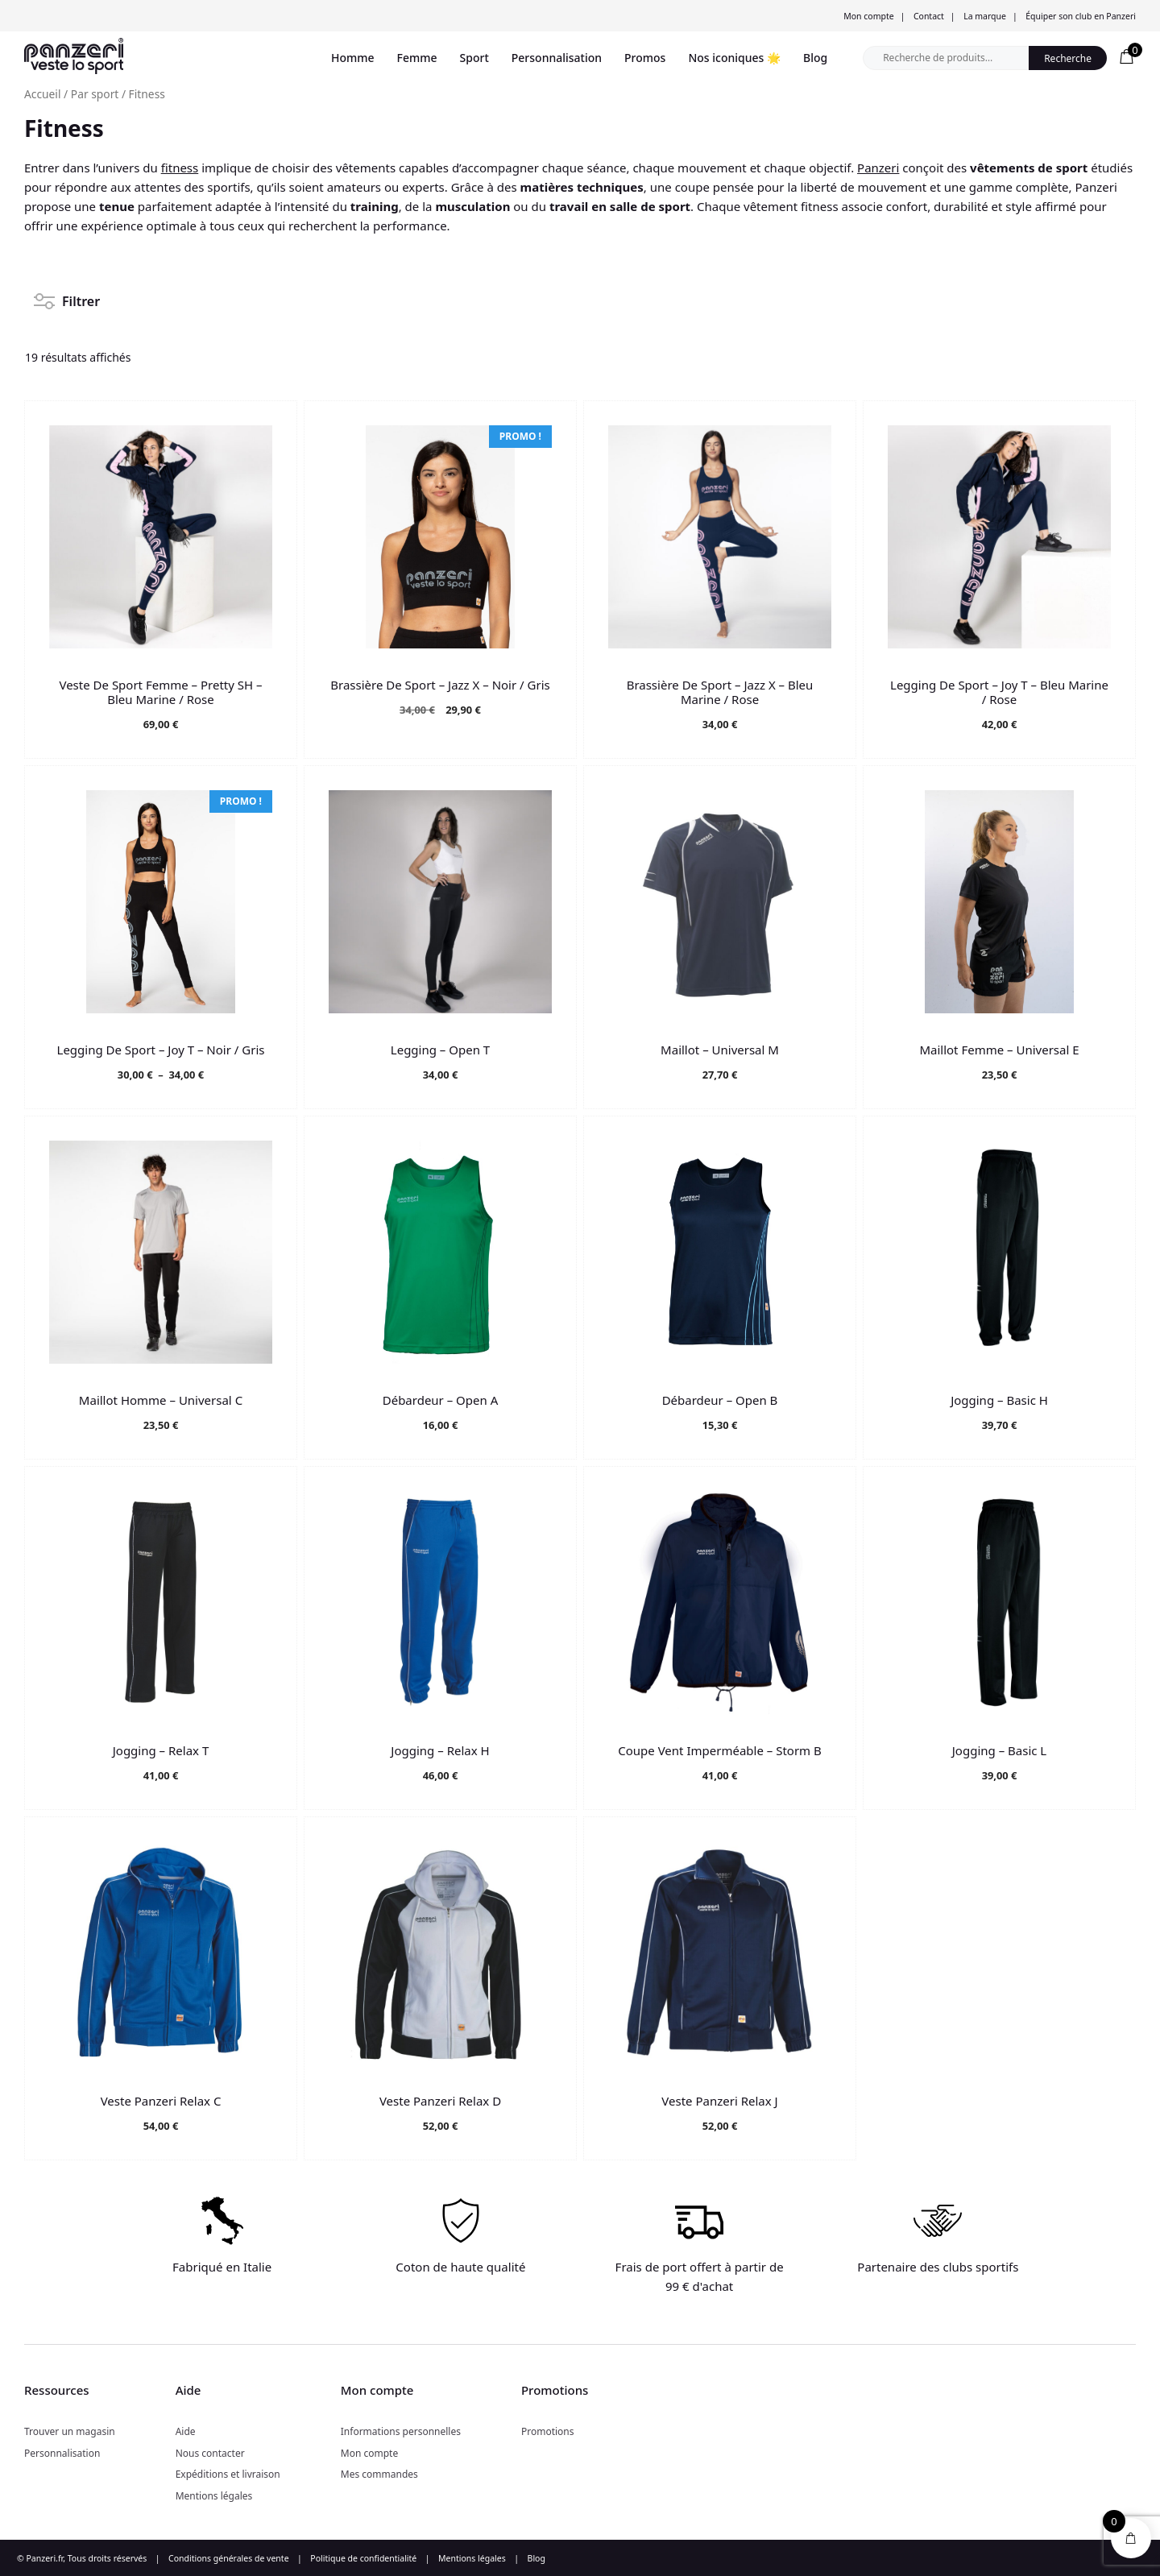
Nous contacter (210, 2453)
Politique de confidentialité (363, 2558)
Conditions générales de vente (228, 2558)
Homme (353, 57)
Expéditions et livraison (228, 2474)
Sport (474, 57)
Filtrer (67, 296)
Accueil (42, 93)
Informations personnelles (401, 2431)
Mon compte (868, 16)
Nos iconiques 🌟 (734, 57)
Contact (929, 16)
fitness (180, 167)
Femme (417, 57)
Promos (644, 57)
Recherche (1068, 58)
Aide (186, 2431)
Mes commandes (379, 2474)
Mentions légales (214, 2496)
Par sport (95, 93)
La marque (984, 16)
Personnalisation (557, 57)
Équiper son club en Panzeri (1080, 16)
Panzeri (878, 167)
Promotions (547, 2431)
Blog (815, 57)
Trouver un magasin (69, 2431)
